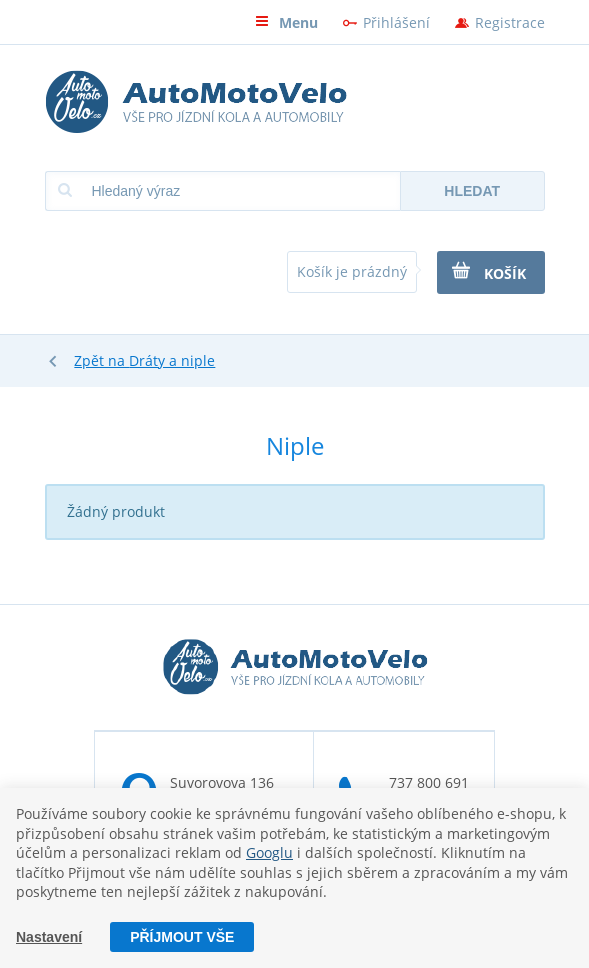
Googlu (269, 852)
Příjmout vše (182, 937)
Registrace (510, 22)
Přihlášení (396, 22)
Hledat (472, 191)
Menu (286, 22)
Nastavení (49, 937)
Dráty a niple (172, 360)
